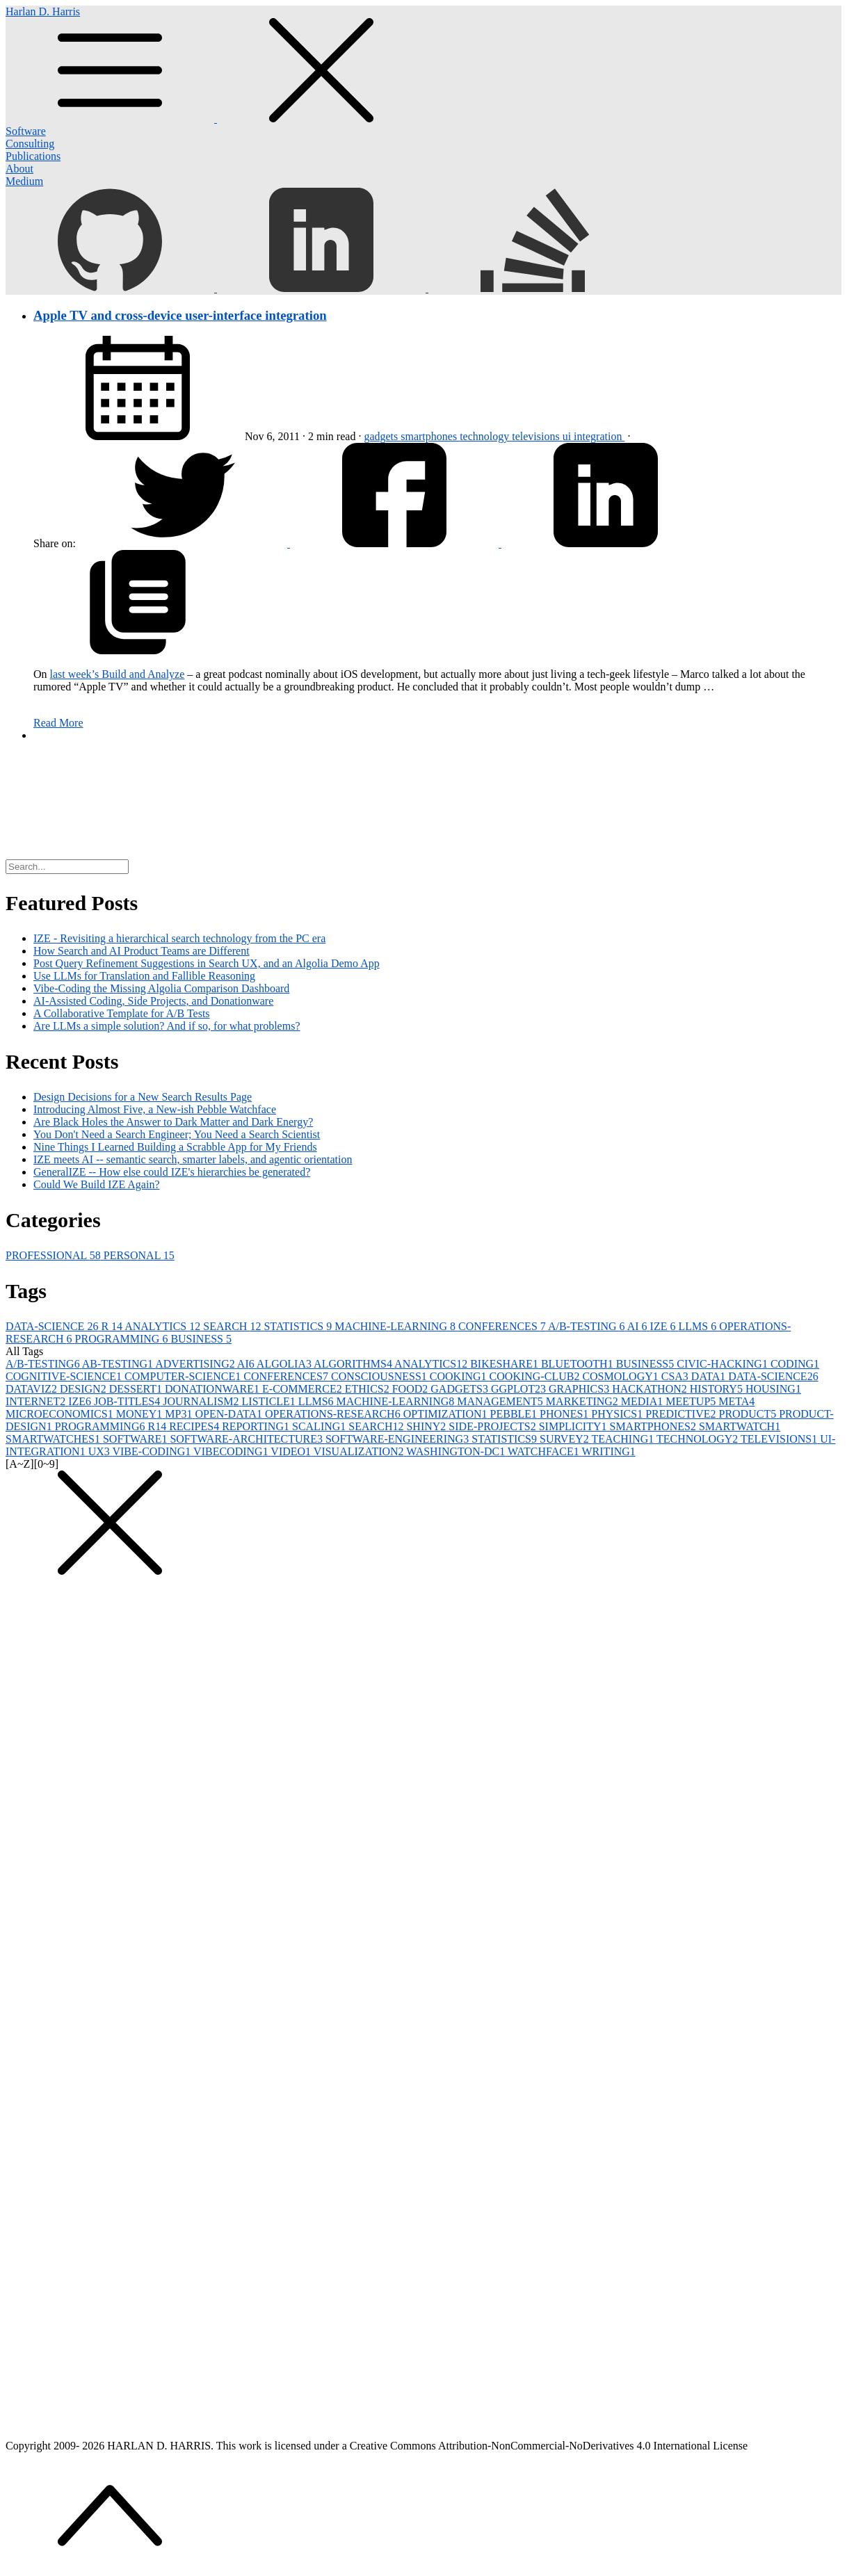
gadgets (382, 436)
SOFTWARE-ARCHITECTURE (247, 1439)
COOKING (460, 1376)
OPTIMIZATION (446, 1414)
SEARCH (233, 1326)
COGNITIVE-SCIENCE (65, 1376)
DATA (709, 1376)
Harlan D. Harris (423, 65)
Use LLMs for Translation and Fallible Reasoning (144, 976)
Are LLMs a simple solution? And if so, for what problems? (166, 1026)
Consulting (30, 143)
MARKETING (583, 1401)
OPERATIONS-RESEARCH (334, 1414)
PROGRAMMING (123, 1339)
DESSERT (137, 1389)
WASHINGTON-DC (457, 1451)
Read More (58, 723)
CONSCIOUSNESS (380, 1376)
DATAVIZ (33, 1389)
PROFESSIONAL (55, 1255)
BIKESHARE (505, 1364)
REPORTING (257, 1426)
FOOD (411, 1389)
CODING (795, 1364)
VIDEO (292, 1451)
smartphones (430, 436)
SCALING (320, 1426)
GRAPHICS (580, 1389)
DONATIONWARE (213, 1389)
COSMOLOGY (621, 1376)
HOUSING (773, 1389)
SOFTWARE (136, 1439)
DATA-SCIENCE (53, 1326)
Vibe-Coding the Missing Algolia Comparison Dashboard (161, 988)
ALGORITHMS (354, 1364)
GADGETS (460, 1389)
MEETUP (692, 1401)
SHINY (427, 1426)
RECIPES (195, 1426)
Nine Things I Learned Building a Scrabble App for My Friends (175, 1147)
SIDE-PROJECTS (493, 1426)
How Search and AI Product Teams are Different (141, 951)
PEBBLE (515, 1414)
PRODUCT (748, 1414)
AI (638, 1326)
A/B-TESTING (587, 1326)
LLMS (698, 1326)
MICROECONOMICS (61, 1414)
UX (100, 1451)
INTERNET (37, 1401)
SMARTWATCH (739, 1426)
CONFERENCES (503, 1326)
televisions (537, 436)
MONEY (141, 1414)
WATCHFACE (545, 1451)
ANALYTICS (163, 1326)
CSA (676, 1376)
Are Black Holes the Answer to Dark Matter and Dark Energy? (173, 1122)
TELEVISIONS (780, 1439)
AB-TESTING (118, 1364)
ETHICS (368, 1389)
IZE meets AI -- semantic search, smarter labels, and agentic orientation (192, 1159)
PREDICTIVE (681, 1414)
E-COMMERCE (303, 1389)
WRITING (609, 1451)
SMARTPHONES (653, 1426)
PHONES (565, 1414)
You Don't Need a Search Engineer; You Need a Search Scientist (176, 1134)
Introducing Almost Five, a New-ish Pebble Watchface (154, 1109)
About (19, 169)
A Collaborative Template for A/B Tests (121, 1013)
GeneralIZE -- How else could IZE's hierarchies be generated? (171, 1172)
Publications (33, 156)
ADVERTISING (196, 1364)
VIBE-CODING (152, 1451)
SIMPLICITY (574, 1426)
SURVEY (565, 1439)
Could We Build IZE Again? (96, 1184)
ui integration (594, 436)
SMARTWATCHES (54, 1439)
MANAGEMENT (501, 1401)
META (736, 1401)
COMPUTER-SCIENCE (183, 1376)
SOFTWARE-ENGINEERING (398, 1439)
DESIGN (84, 1389)
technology (486, 436)
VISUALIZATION (360, 1451)
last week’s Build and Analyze (117, 674)
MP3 (180, 1414)
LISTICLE (270, 1401)
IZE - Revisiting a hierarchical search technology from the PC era (179, 938)
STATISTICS (299, 1326)
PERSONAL (139, 1255)
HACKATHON (651, 1389)
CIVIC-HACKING (724, 1364)
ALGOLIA (285, 1364)
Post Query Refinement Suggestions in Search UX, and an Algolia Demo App (206, 963)
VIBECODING (232, 1451)
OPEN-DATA (230, 1414)
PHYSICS (618, 1414)
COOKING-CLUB (536, 1376)
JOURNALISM (202, 1401)
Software (26, 131)
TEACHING (623, 1439)
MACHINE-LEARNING (396, 1326)
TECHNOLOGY (698, 1439)
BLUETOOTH (578, 1364)
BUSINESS (201, 1339)
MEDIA (643, 1401)
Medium (24, 181)
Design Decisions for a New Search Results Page (142, 1097)
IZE (664, 1326)
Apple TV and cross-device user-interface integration (180, 315)
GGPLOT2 (520, 1389)
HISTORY (717, 1389)
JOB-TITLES (128, 1401)
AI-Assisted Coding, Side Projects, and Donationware (153, 1001)
